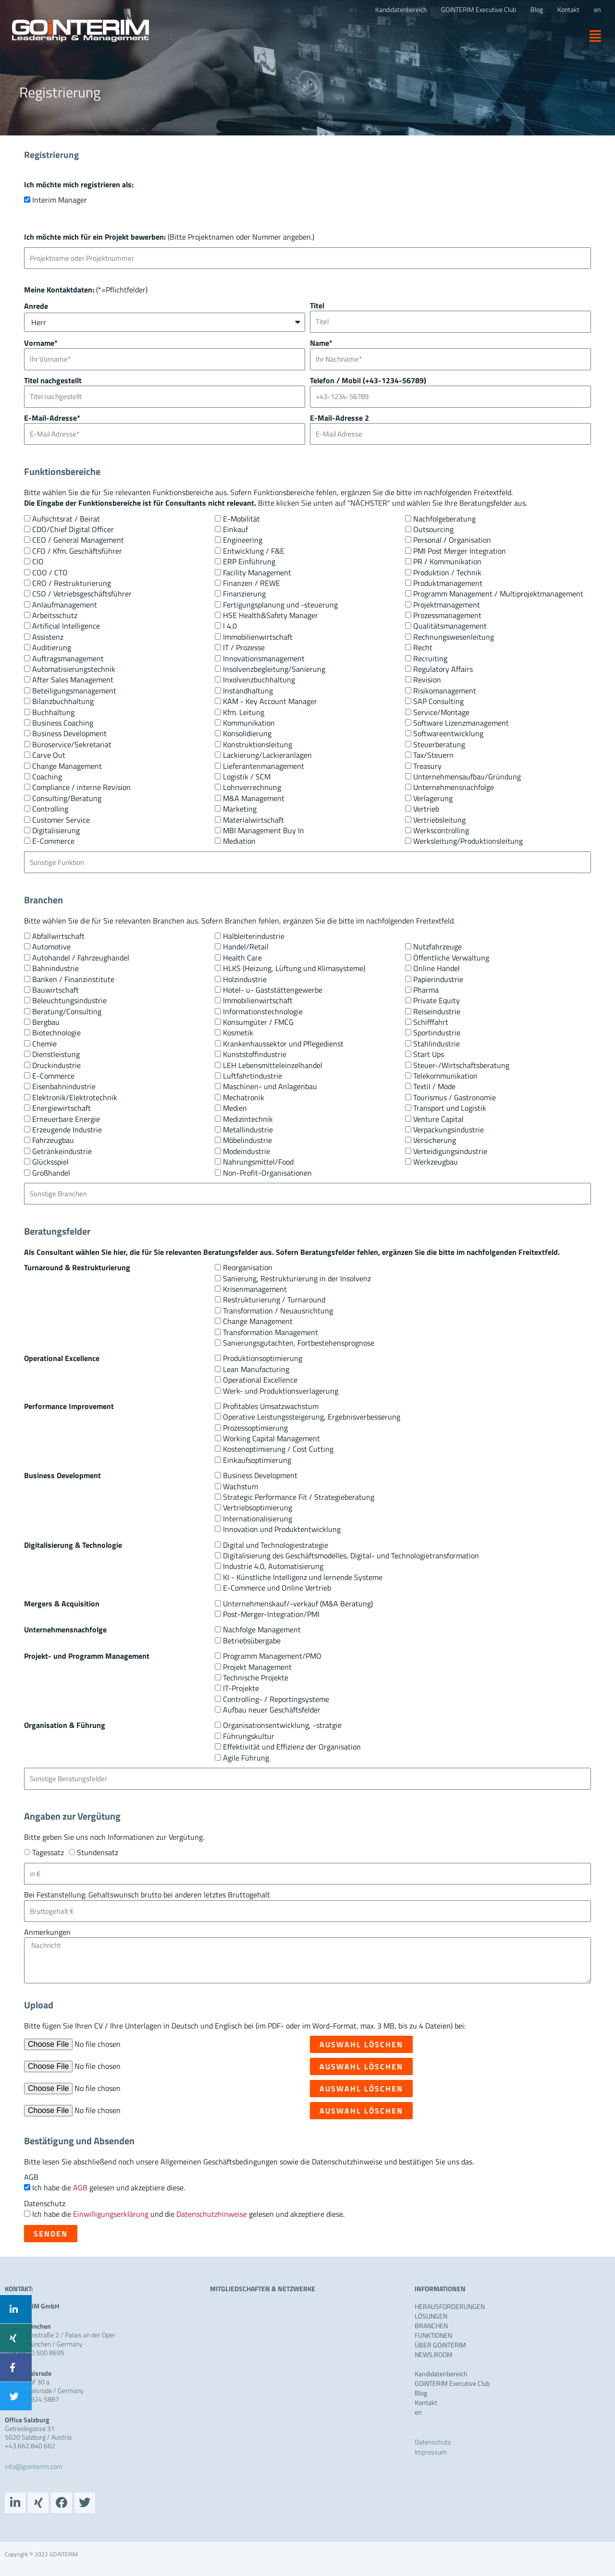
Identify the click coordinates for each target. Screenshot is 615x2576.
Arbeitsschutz (54, 615)
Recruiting (430, 658)
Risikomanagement (444, 690)
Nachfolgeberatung (444, 518)
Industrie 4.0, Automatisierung (273, 1566)
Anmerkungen (47, 1932)
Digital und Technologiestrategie (275, 1545)
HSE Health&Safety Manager (270, 615)
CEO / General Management (78, 540)
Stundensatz (97, 1852)
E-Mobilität (241, 518)
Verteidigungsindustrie (450, 1151)
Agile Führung (246, 1757)
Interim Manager (59, 200)
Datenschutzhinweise (211, 2214)
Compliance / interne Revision (81, 787)
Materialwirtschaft (253, 820)
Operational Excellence (260, 1379)
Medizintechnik (248, 1119)
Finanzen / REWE (251, 583)
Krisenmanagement (255, 1289)
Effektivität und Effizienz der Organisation (292, 1746)
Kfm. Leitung (243, 712)
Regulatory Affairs (443, 669)
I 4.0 (230, 626)
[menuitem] (597, 9)
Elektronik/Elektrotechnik (74, 1097)
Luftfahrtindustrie (252, 1075)
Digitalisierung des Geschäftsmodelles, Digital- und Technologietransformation (351, 1555)
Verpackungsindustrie (448, 1129)
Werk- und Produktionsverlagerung (280, 1391)
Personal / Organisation (452, 540)
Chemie (44, 1043)
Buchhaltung (53, 712)
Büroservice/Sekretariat (71, 744)
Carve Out (48, 755)
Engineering (242, 540)
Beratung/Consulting (66, 1011)
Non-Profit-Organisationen (267, 1173)
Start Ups (428, 1054)
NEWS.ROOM (434, 2354)
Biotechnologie (56, 1032)
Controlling (50, 808)
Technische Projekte (255, 1677)
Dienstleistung (56, 1054)
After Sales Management (72, 679)
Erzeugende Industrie (67, 1129)
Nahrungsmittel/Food (258, 1161)
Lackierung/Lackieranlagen (267, 755)
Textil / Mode (434, 1086)
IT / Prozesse (244, 647)
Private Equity (436, 1000)
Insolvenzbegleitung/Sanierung (274, 669)
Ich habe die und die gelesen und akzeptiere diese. (188, 2214)
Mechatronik (243, 1097)
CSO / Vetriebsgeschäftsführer (82, 593)
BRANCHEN (431, 2326)
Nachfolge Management (262, 1629)
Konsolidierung (247, 733)
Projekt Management (257, 1667)
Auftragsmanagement (68, 658)
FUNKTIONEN (433, 2335)
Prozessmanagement (447, 615)
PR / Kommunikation (447, 561)
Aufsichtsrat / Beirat (66, 518)
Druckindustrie (56, 1065)
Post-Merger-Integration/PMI (271, 1614)
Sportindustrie (436, 1032)
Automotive (51, 946)
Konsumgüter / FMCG (258, 1022)
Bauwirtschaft (55, 990)
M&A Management (253, 798)
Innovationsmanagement (264, 658)
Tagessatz (48, 1852)
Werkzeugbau (435, 1161)
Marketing (240, 808)
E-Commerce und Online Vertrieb (277, 1587)
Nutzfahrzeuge (437, 946)
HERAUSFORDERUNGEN (450, 2306)
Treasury (427, 766)
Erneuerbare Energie (66, 1119)
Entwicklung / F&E (253, 551)
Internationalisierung (257, 1518)
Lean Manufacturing (256, 1369)
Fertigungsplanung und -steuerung (280, 604)
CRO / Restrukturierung (71, 583)
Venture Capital (438, 1119)
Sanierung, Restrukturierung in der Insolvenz (297, 1278)
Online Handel (436, 968)
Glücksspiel (50, 1161)
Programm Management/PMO (272, 1656)
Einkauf (235, 529)
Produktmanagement (447, 583)
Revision (427, 679)
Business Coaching (62, 723)
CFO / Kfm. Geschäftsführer (77, 551)
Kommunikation (249, 723)
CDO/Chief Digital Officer (73, 529)
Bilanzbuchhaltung (63, 701)
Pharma (426, 990)
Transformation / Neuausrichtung (278, 1310)
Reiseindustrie (436, 1011)
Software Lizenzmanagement (461, 723)
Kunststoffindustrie (254, 1054)
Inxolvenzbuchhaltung (259, 679)
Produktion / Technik (447, 572)
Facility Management (257, 572)
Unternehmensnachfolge (453, 787)
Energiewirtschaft (61, 1108)
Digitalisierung (56, 830)
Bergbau (46, 1022)
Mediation (239, 841)
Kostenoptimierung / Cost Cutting (278, 1449)
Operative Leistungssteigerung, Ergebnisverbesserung (311, 1416)
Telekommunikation (445, 1075)
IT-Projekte (241, 1688)
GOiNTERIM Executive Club (452, 2383)
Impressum (431, 2452)
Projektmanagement (446, 604)
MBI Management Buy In (263, 830)
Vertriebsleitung (439, 820)
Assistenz (47, 637)
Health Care (242, 957)
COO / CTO (50, 572)
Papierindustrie (438, 979)
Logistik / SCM (247, 776)
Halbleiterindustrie (253, 936)
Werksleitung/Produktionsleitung (468, 841)
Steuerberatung (439, 744)
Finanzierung (244, 593)
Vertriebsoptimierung (257, 1507)
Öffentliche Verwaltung (451, 957)
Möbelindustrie (247, 1140)
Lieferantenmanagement (263, 766)
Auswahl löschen (361, 2044)
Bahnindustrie (55, 968)
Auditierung (51, 647)
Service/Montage (441, 712)
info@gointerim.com (33, 2466)
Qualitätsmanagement (450, 626)
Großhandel (51, 1173)
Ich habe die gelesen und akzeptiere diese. (108, 2187)
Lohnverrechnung (252, 787)
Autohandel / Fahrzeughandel (80, 957)
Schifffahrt (430, 1022)
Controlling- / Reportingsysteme (276, 1699)
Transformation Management (270, 1332)
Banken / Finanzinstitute (73, 979)
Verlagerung (433, 798)
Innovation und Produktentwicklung (282, 1529)
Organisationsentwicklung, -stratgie (282, 1725)
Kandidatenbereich (441, 2374)
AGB (31, 2177)
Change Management (67, 766)
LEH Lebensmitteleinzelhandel (272, 1065)
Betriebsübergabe (252, 1640)
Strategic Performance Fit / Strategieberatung (298, 1497)
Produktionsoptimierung (262, 1358)
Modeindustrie (246, 1151)
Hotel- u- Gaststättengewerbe (272, 990)
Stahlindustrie (436, 1043)
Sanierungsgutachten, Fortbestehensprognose (298, 1343)
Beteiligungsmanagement (74, 690)
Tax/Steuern (433, 755)
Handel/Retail (246, 946)
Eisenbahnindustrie (64, 1086)
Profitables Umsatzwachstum (271, 1406)
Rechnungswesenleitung (453, 637)
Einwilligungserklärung (110, 2214)
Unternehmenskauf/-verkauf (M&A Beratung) (298, 1603)
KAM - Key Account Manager (270, 701)
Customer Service (61, 820)
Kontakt (426, 2402)
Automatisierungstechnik (73, 669)
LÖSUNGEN (431, 2316)
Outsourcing (433, 529)
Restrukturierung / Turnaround (274, 1299)
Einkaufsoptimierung (257, 1460)
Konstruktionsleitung (257, 744)
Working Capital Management (271, 1438)
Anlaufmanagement (64, 604)
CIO (38, 561)
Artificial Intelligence (66, 626)
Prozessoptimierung (255, 1428)
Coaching (47, 776)
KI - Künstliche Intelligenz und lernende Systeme (302, 1577)
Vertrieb (426, 808)
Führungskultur (248, 1736)
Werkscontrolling (441, 830)
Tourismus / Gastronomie (454, 1097)
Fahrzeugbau (53, 1140)
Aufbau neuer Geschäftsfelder (271, 1709)
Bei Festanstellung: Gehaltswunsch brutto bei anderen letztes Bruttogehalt (147, 1894)
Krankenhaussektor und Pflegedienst (283, 1043)
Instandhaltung (248, 690)
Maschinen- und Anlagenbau (270, 1086)
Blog (421, 2393)
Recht (422, 647)
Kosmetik (238, 1032)
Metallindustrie (248, 1129)
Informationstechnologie (263, 1011)
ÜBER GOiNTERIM (440, 2345)
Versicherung (434, 1140)
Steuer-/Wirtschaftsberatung (461, 1065)
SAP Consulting (438, 701)
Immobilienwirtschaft (258, 637)
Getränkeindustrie (62, 1151)
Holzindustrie (245, 979)
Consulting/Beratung (66, 798)
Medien (235, 1108)
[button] (591, 35)
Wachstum (240, 1486)
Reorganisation (247, 1267)
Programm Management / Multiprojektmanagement (498, 593)
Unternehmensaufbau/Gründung (467, 776)
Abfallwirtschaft (58, 936)
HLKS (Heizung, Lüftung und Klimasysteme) (294, 968)
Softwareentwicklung (448, 733)
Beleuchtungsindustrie (69, 1000)
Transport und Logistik (449, 1108)
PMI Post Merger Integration (459, 551)
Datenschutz (44, 2203)
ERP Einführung (249, 561)
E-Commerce (53, 841)
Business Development (69, 733)
